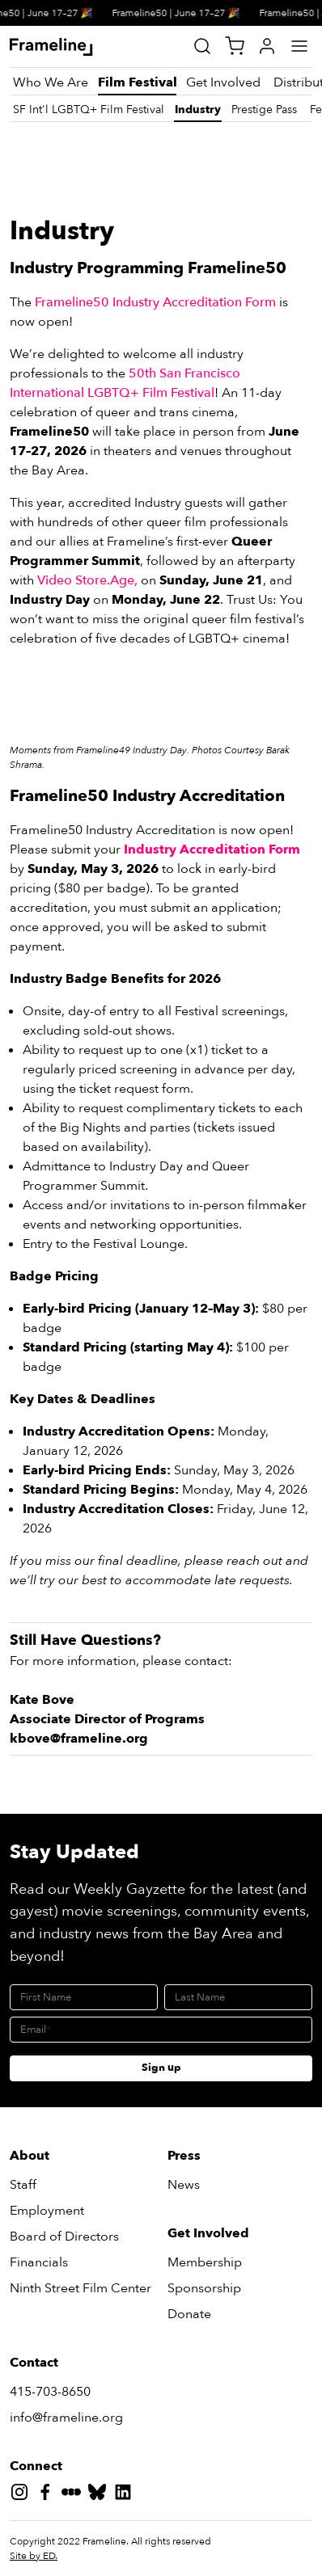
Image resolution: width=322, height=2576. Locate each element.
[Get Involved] (223, 82)
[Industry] (197, 110)
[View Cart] (235, 46)
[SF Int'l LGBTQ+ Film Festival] (88, 110)
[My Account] (267, 46)
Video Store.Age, (87, 580)
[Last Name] (238, 1997)
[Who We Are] (50, 82)
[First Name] (84, 1997)
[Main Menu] (299, 46)
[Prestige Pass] (264, 110)
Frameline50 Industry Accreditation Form (155, 302)
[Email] (161, 2030)
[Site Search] (202, 46)
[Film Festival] (137, 82)
